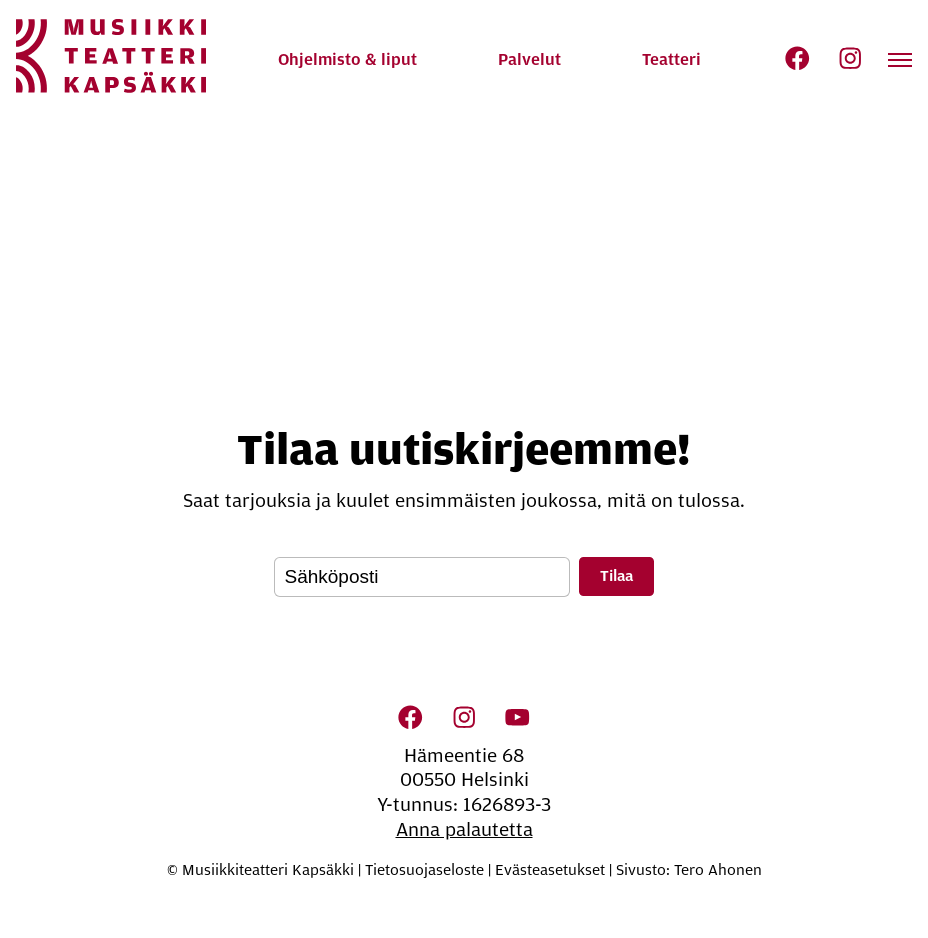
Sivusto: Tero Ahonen (689, 870)
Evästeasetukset (550, 870)
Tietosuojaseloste (424, 870)
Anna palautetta (464, 830)
